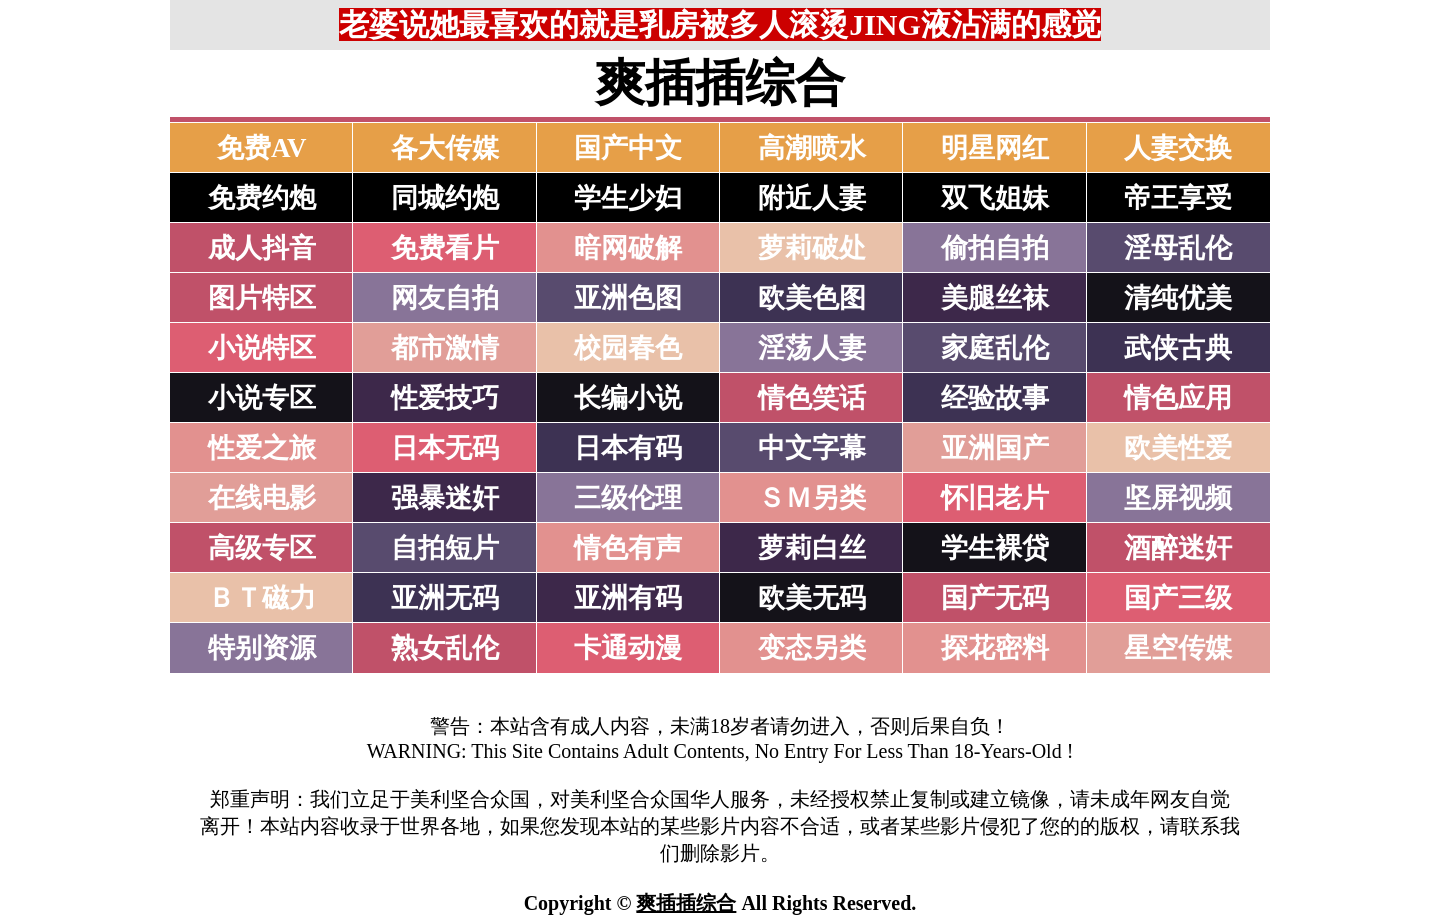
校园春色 (628, 348)
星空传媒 (1178, 648)
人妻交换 (1178, 148)
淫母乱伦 (1178, 248)
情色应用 (1178, 398)
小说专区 (262, 398)
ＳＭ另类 (812, 498)
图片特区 (262, 298)
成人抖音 (262, 248)
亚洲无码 (445, 598)
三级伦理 (628, 498)
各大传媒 (445, 148)
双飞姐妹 (995, 198)
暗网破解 (628, 248)
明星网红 (995, 148)
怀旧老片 (995, 498)
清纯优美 (1178, 298)
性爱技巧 (445, 398)
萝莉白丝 (812, 548)
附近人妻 (812, 198)
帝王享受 (1178, 198)
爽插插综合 (686, 903)
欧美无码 (812, 598)
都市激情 (445, 348)
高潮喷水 (812, 148)
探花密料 (995, 648)
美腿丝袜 (995, 298)
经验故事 (995, 398)
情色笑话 (812, 398)
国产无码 (995, 598)
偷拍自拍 (995, 248)
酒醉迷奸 (1178, 548)
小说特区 (262, 348)
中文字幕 (812, 448)
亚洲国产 (995, 448)
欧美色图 (812, 298)
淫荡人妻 (812, 348)
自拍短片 (445, 548)
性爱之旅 (262, 448)
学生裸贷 (995, 548)
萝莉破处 (812, 248)
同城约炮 (445, 198)
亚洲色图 (628, 298)
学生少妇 (628, 198)
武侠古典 (1178, 348)
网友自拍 (445, 298)
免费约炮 (262, 198)
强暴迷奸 (445, 498)
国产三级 (1178, 598)
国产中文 (628, 148)
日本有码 (628, 448)
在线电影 (262, 498)
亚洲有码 (628, 598)
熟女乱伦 (445, 648)
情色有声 (628, 548)
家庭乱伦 (995, 348)
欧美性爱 (1178, 448)
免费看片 (445, 248)
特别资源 (262, 648)
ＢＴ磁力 (262, 598)
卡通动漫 (628, 648)
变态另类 (812, 648)
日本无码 (445, 448)
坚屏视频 (1178, 498)
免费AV (262, 148)
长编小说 (628, 398)
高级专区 (262, 548)
